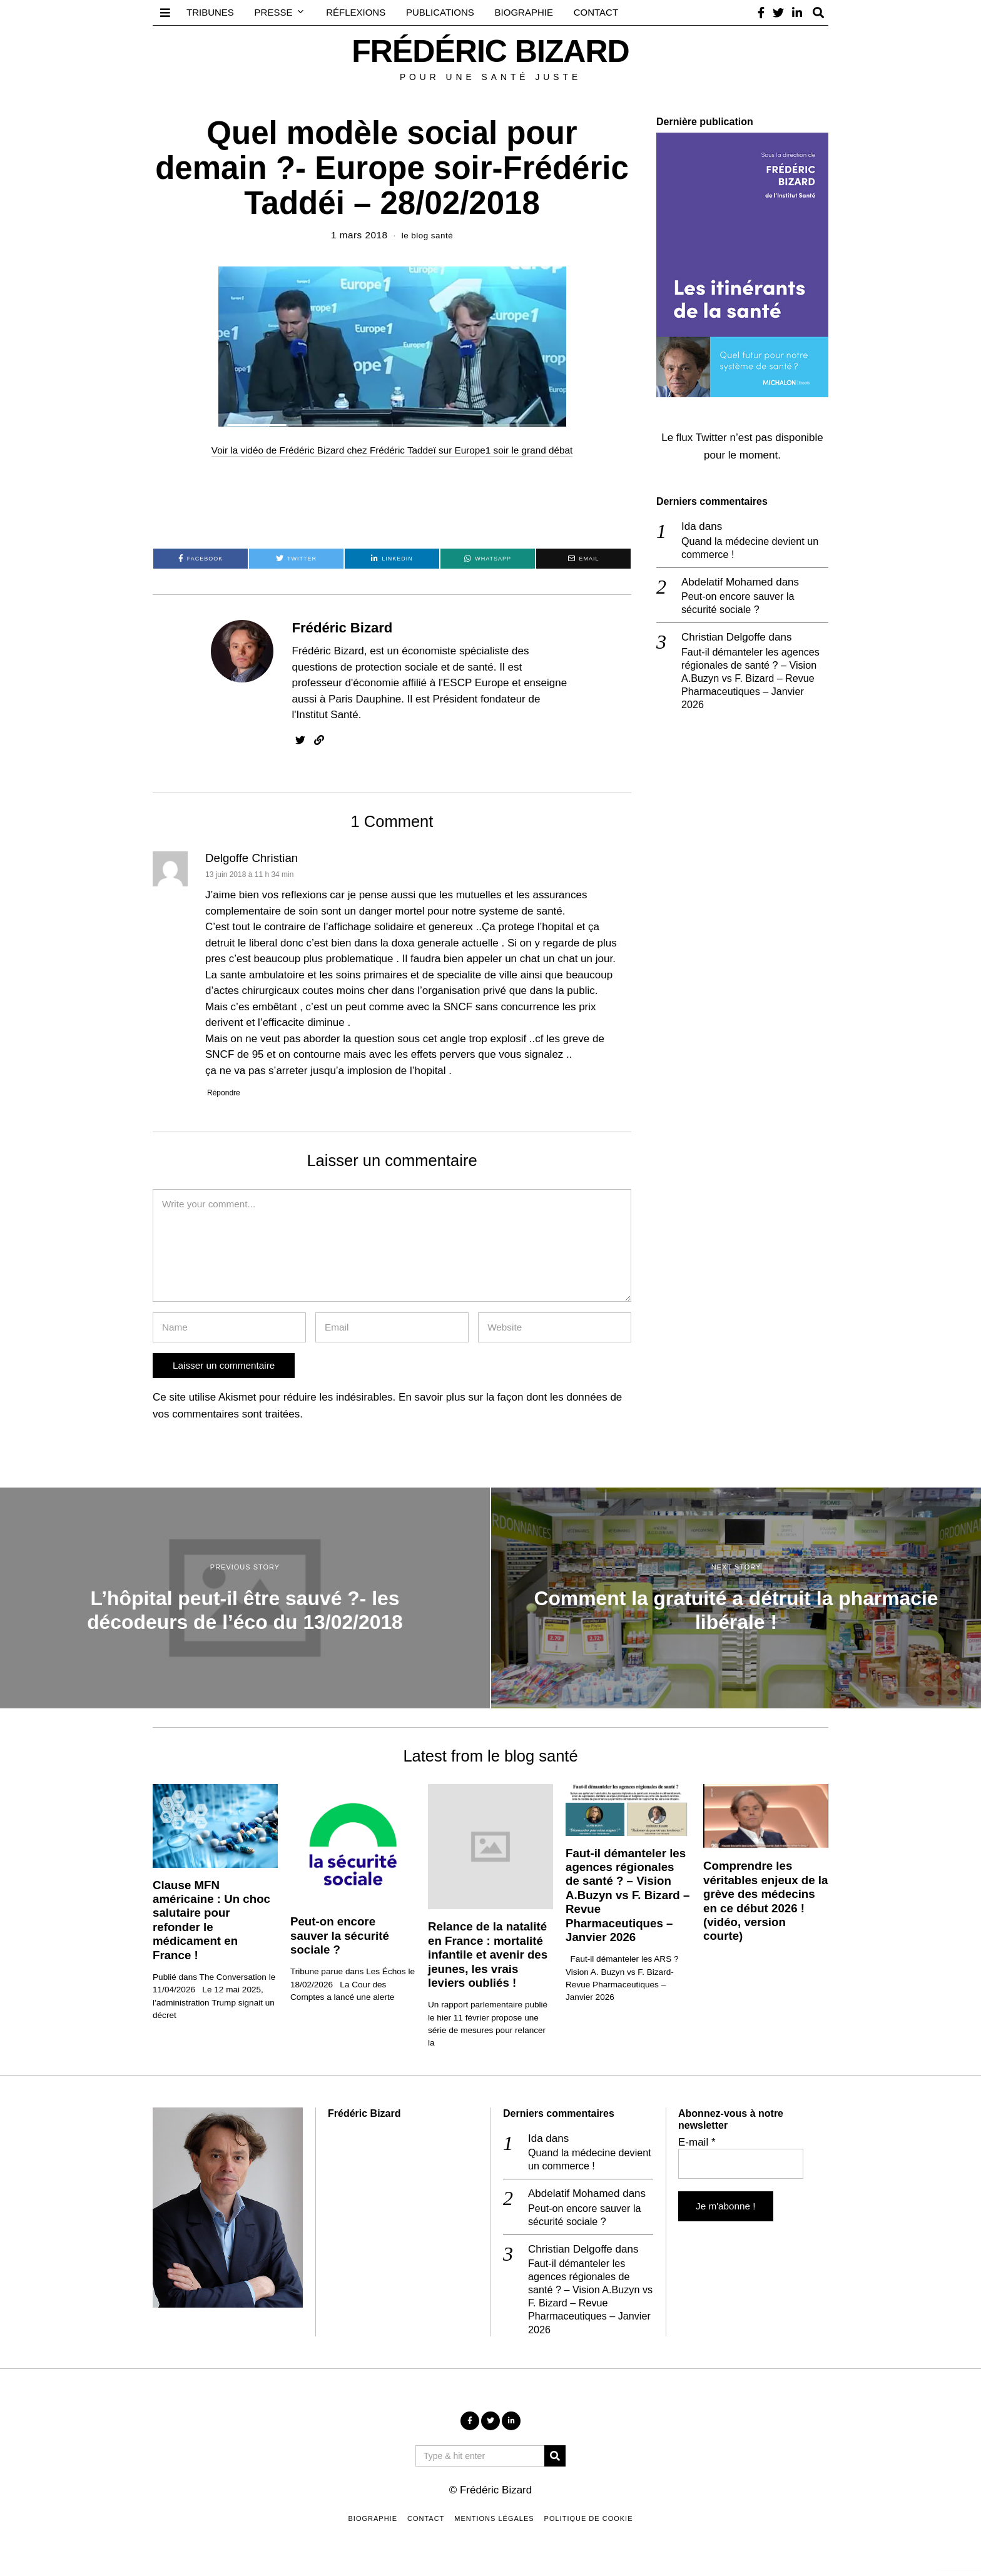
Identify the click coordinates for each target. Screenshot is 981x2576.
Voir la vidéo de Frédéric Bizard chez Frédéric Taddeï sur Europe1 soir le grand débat (391, 450)
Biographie (524, 12)
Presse (274, 12)
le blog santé (427, 235)
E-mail (697, 2142)
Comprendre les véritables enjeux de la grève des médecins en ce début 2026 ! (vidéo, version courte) (765, 1900)
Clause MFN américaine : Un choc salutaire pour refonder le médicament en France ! (211, 1919)
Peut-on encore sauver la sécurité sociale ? (740, 604)
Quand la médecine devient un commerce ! (753, 548)
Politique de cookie (588, 2524)
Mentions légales (494, 2524)
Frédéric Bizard (342, 628)
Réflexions (355, 12)
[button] (555, 2462)
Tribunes (210, 12)
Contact (596, 12)
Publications (440, 12)
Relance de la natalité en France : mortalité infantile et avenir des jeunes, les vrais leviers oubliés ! (487, 1954)
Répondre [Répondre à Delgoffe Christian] (226, 1092)
